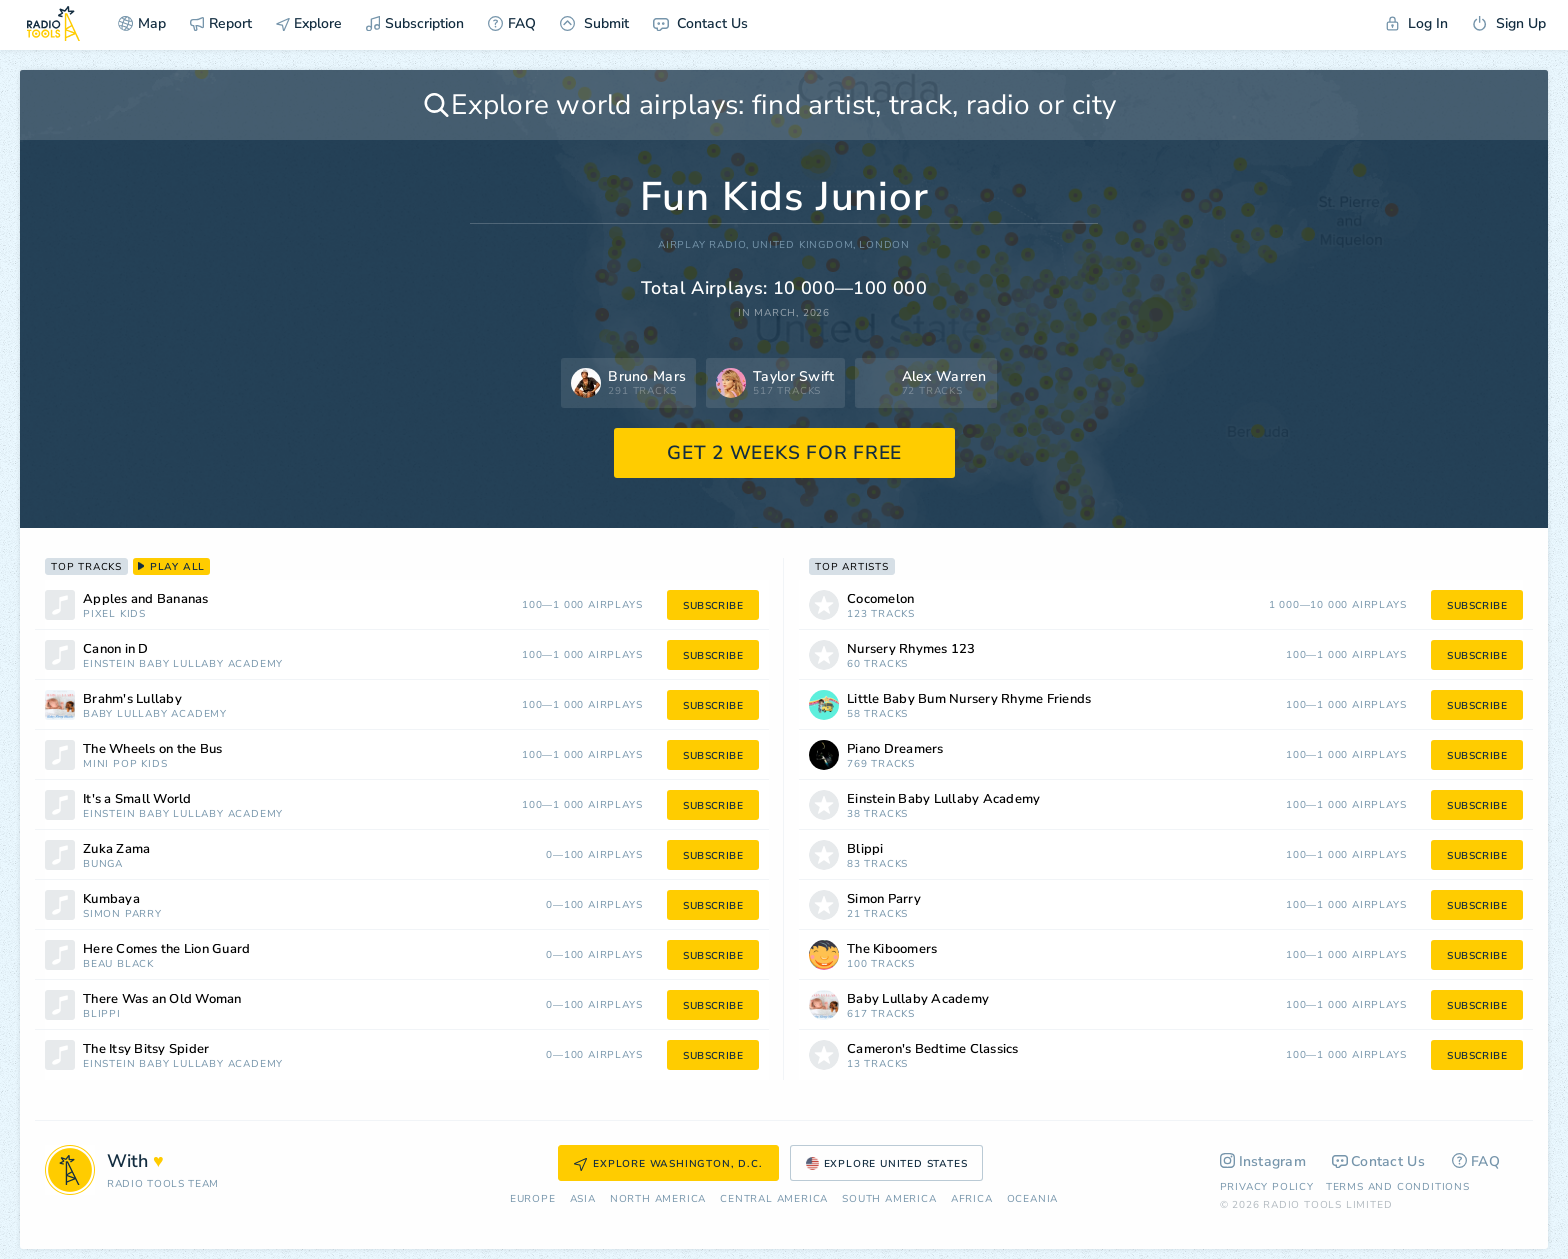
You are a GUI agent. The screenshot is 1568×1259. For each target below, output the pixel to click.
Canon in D (116, 649)
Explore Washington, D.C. (668, 1164)
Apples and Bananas (146, 599)
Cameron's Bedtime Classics (933, 1049)
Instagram (1263, 1161)
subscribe (713, 606)
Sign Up (1509, 23)
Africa (972, 1199)
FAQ (512, 23)
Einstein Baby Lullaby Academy (183, 664)
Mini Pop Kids (125, 764)
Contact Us (700, 23)
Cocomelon (880, 599)
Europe (533, 1199)
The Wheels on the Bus (152, 749)
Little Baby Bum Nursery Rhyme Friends (969, 699)
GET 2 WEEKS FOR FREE (784, 453)
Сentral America (774, 1199)
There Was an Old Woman (162, 999)
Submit (594, 23)
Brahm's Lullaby (132, 699)
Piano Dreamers (895, 749)
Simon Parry (122, 914)
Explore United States (887, 1164)
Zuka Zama (116, 849)
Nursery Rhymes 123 (911, 649)
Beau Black (118, 964)
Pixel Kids (114, 614)
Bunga (103, 864)
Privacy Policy (1267, 1187)
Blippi (102, 1014)
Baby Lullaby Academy (155, 714)
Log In (1417, 23)
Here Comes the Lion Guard (166, 949)
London (884, 245)
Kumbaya (111, 899)
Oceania (1033, 1199)
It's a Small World (137, 799)
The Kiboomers (892, 949)
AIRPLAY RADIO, (703, 245)
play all (171, 567)
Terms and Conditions (1398, 1187)
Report (221, 23)
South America (889, 1199)
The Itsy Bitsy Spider (146, 1049)
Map (142, 23)
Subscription (415, 23)
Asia (583, 1199)
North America (658, 1199)
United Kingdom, (804, 245)
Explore (309, 23)
